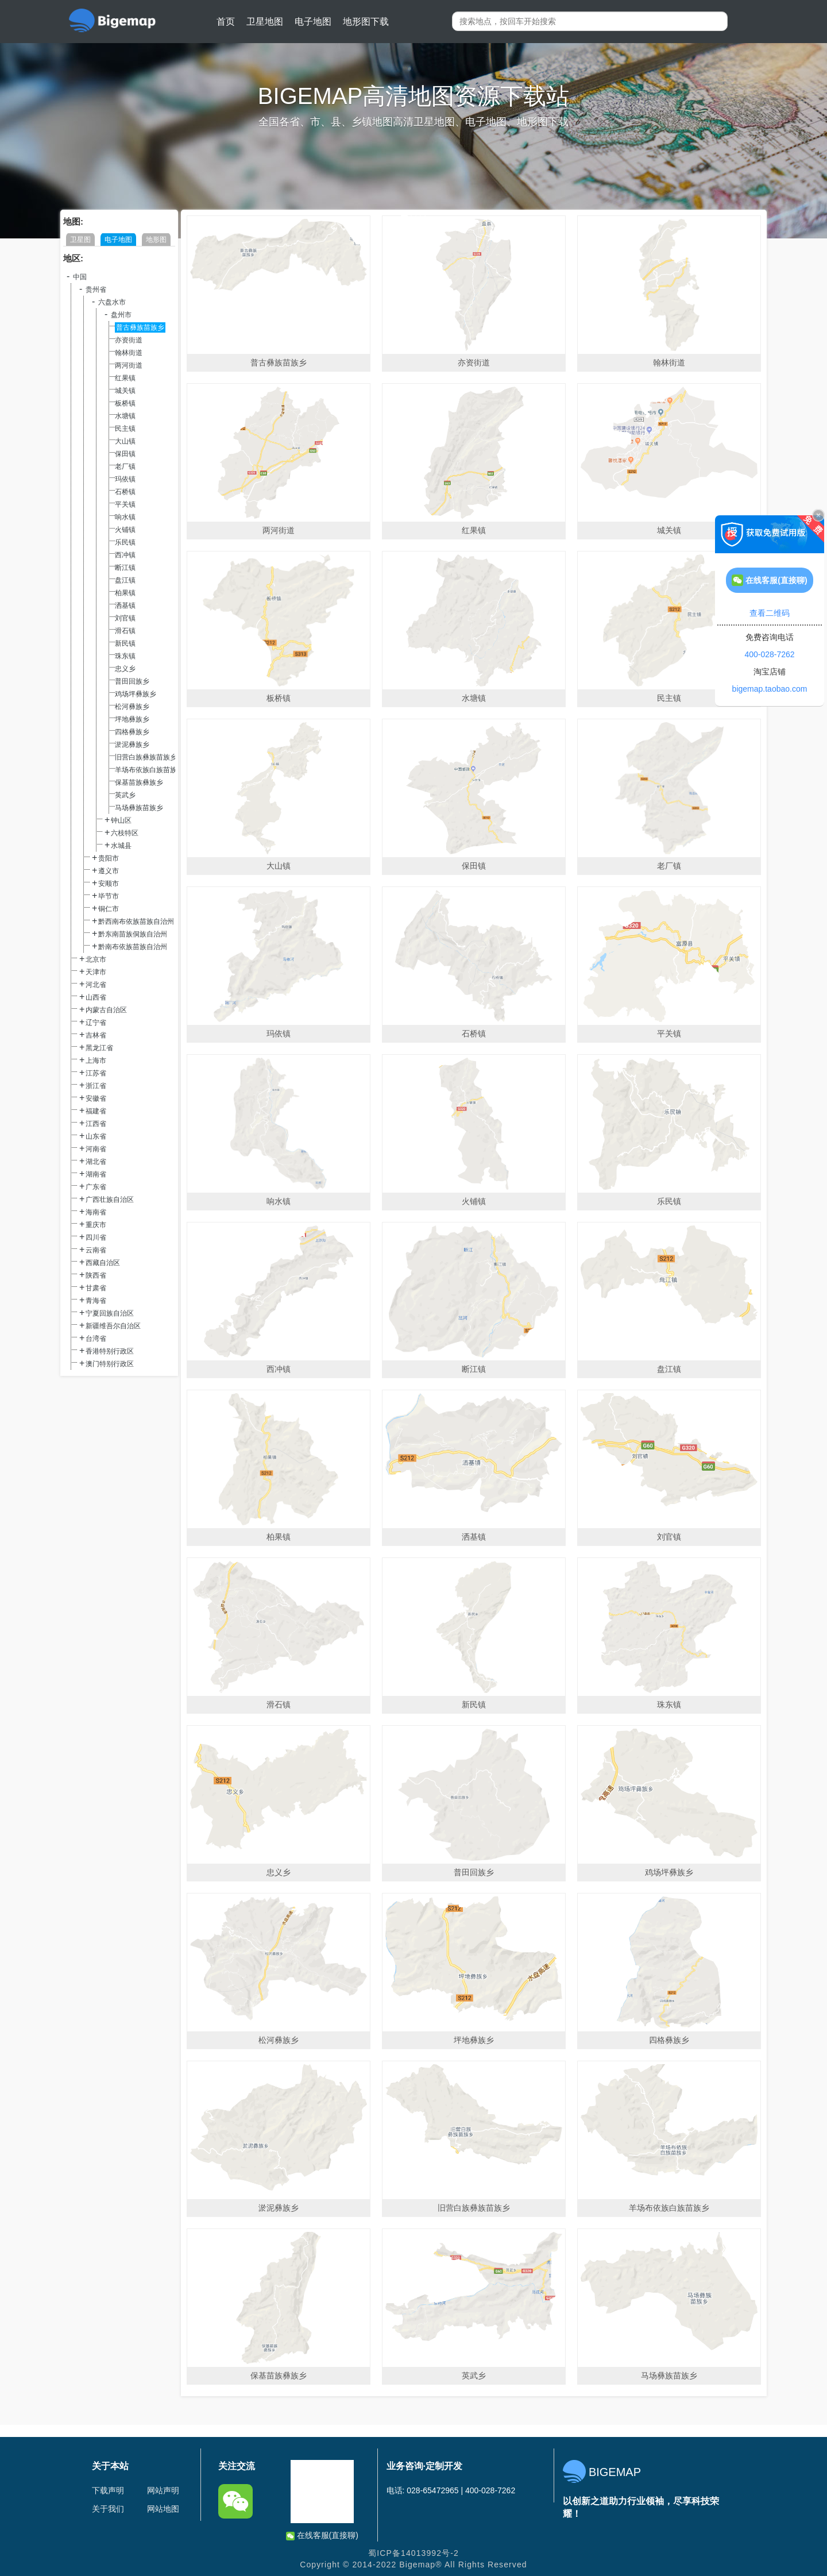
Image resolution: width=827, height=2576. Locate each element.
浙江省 (96, 1086)
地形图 (156, 240)
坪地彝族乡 (132, 719)
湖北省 (96, 1162)
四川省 (96, 1237)
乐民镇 (125, 542)
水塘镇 (125, 416)
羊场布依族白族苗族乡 (149, 770)
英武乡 (125, 795)
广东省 (96, 1187)
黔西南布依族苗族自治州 (136, 921)
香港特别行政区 (110, 1351)
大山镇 (125, 441)
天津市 (96, 972)
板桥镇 (125, 403)
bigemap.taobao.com (769, 688)
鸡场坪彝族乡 (135, 694)
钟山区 (121, 820)
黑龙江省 (99, 1048)
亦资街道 (128, 340)
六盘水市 (112, 302)
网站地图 (163, 2508)
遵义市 (108, 871)
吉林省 (96, 1035)
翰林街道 (128, 353)
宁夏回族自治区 (110, 1313)
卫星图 (80, 240)
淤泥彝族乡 (132, 745)
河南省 (96, 1149)
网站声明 (163, 2490)
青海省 (96, 1301)
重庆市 (96, 1225)
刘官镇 (125, 618)
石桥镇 (125, 492)
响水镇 (125, 517)
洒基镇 (125, 605)
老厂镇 (125, 466)
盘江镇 (125, 580)
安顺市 (108, 884)
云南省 (96, 1250)
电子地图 (313, 21)
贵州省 (96, 290)
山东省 (96, 1136)
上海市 (96, 1060)
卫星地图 (264, 21)
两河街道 (128, 365)
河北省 (96, 985)
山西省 (96, 997)
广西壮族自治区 (110, 1200)
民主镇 (125, 429)
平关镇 (125, 504)
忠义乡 (125, 669)
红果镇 (125, 378)
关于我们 (108, 2508)
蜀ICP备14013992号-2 (413, 2553)
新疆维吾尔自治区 (113, 1326)
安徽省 (96, 1098)
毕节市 (108, 896)
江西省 (96, 1124)
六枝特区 (124, 833)
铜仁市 (108, 909)
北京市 (96, 959)
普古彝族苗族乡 (140, 327)
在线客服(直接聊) (322, 2535)
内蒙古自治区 (106, 1010)
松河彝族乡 (132, 707)
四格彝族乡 (132, 732)
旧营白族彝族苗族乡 (146, 757)
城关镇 (125, 391)
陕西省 (96, 1275)
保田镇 (125, 454)
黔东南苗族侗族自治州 (132, 934)
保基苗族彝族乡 (139, 782)
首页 (226, 21)
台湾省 (96, 1339)
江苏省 (96, 1073)
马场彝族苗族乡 (139, 808)
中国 (80, 277)
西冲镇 (125, 555)
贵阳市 (108, 858)
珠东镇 (125, 656)
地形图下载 (366, 21)
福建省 (96, 1111)
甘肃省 (96, 1288)
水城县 (121, 846)
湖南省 (96, 1174)
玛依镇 (125, 479)
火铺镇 (125, 530)
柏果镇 (125, 593)
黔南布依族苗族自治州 (132, 947)
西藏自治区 (103, 1263)
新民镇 (125, 643)
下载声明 (108, 2490)
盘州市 (121, 315)
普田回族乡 (132, 681)
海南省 (96, 1212)
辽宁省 (96, 1023)
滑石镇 (125, 631)
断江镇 (125, 568)
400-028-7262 (769, 654)
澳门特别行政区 (110, 1364)
